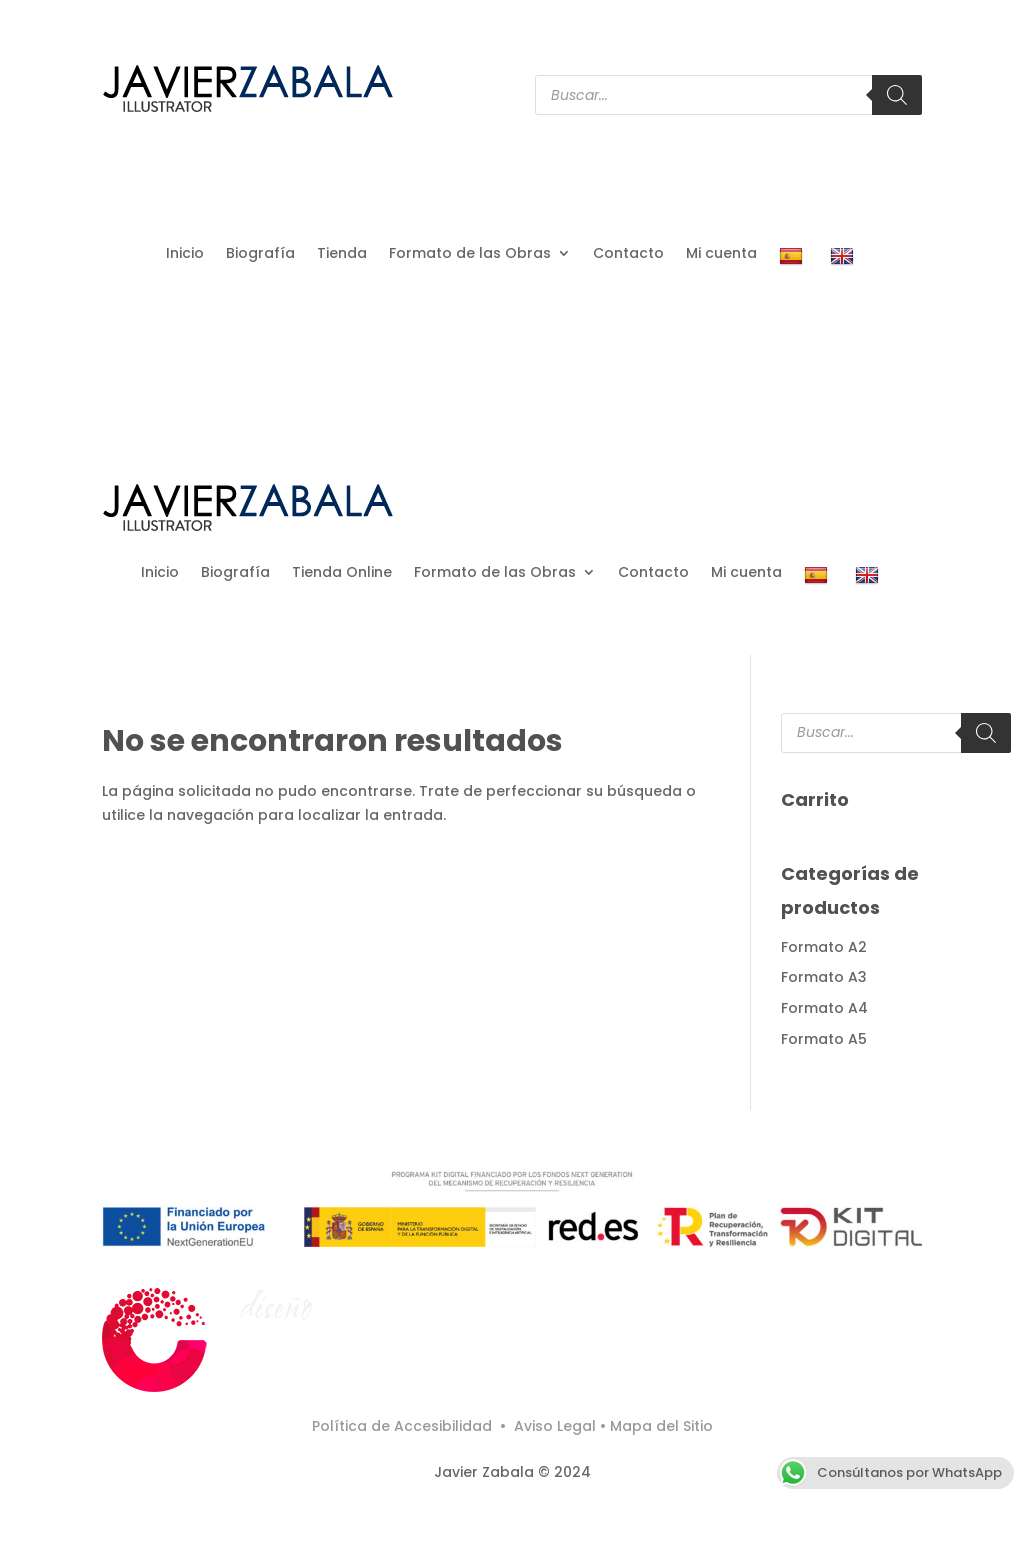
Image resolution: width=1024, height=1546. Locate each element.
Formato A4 (824, 1008)
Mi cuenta (721, 254)
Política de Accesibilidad (404, 1426)
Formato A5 (824, 1039)
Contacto (628, 254)
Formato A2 (824, 947)
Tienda (342, 254)
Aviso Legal (555, 1426)
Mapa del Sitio (661, 1426)
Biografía (260, 254)
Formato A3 (824, 977)
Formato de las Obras (470, 254)
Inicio (185, 254)
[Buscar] (897, 95)
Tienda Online (342, 573)
